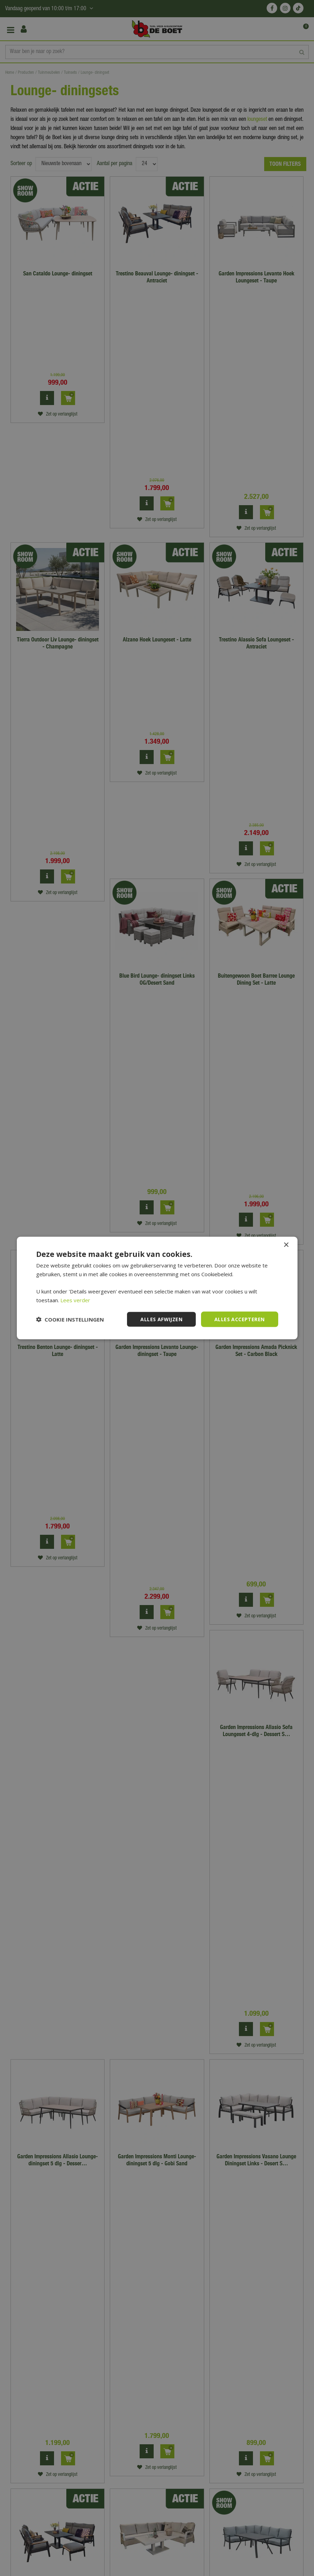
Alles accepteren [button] (239, 1319)
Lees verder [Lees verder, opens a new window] (75, 1299)
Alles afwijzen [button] (161, 1319)
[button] (70, 1319)
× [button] (286, 1244)
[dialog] (157, 1288)
